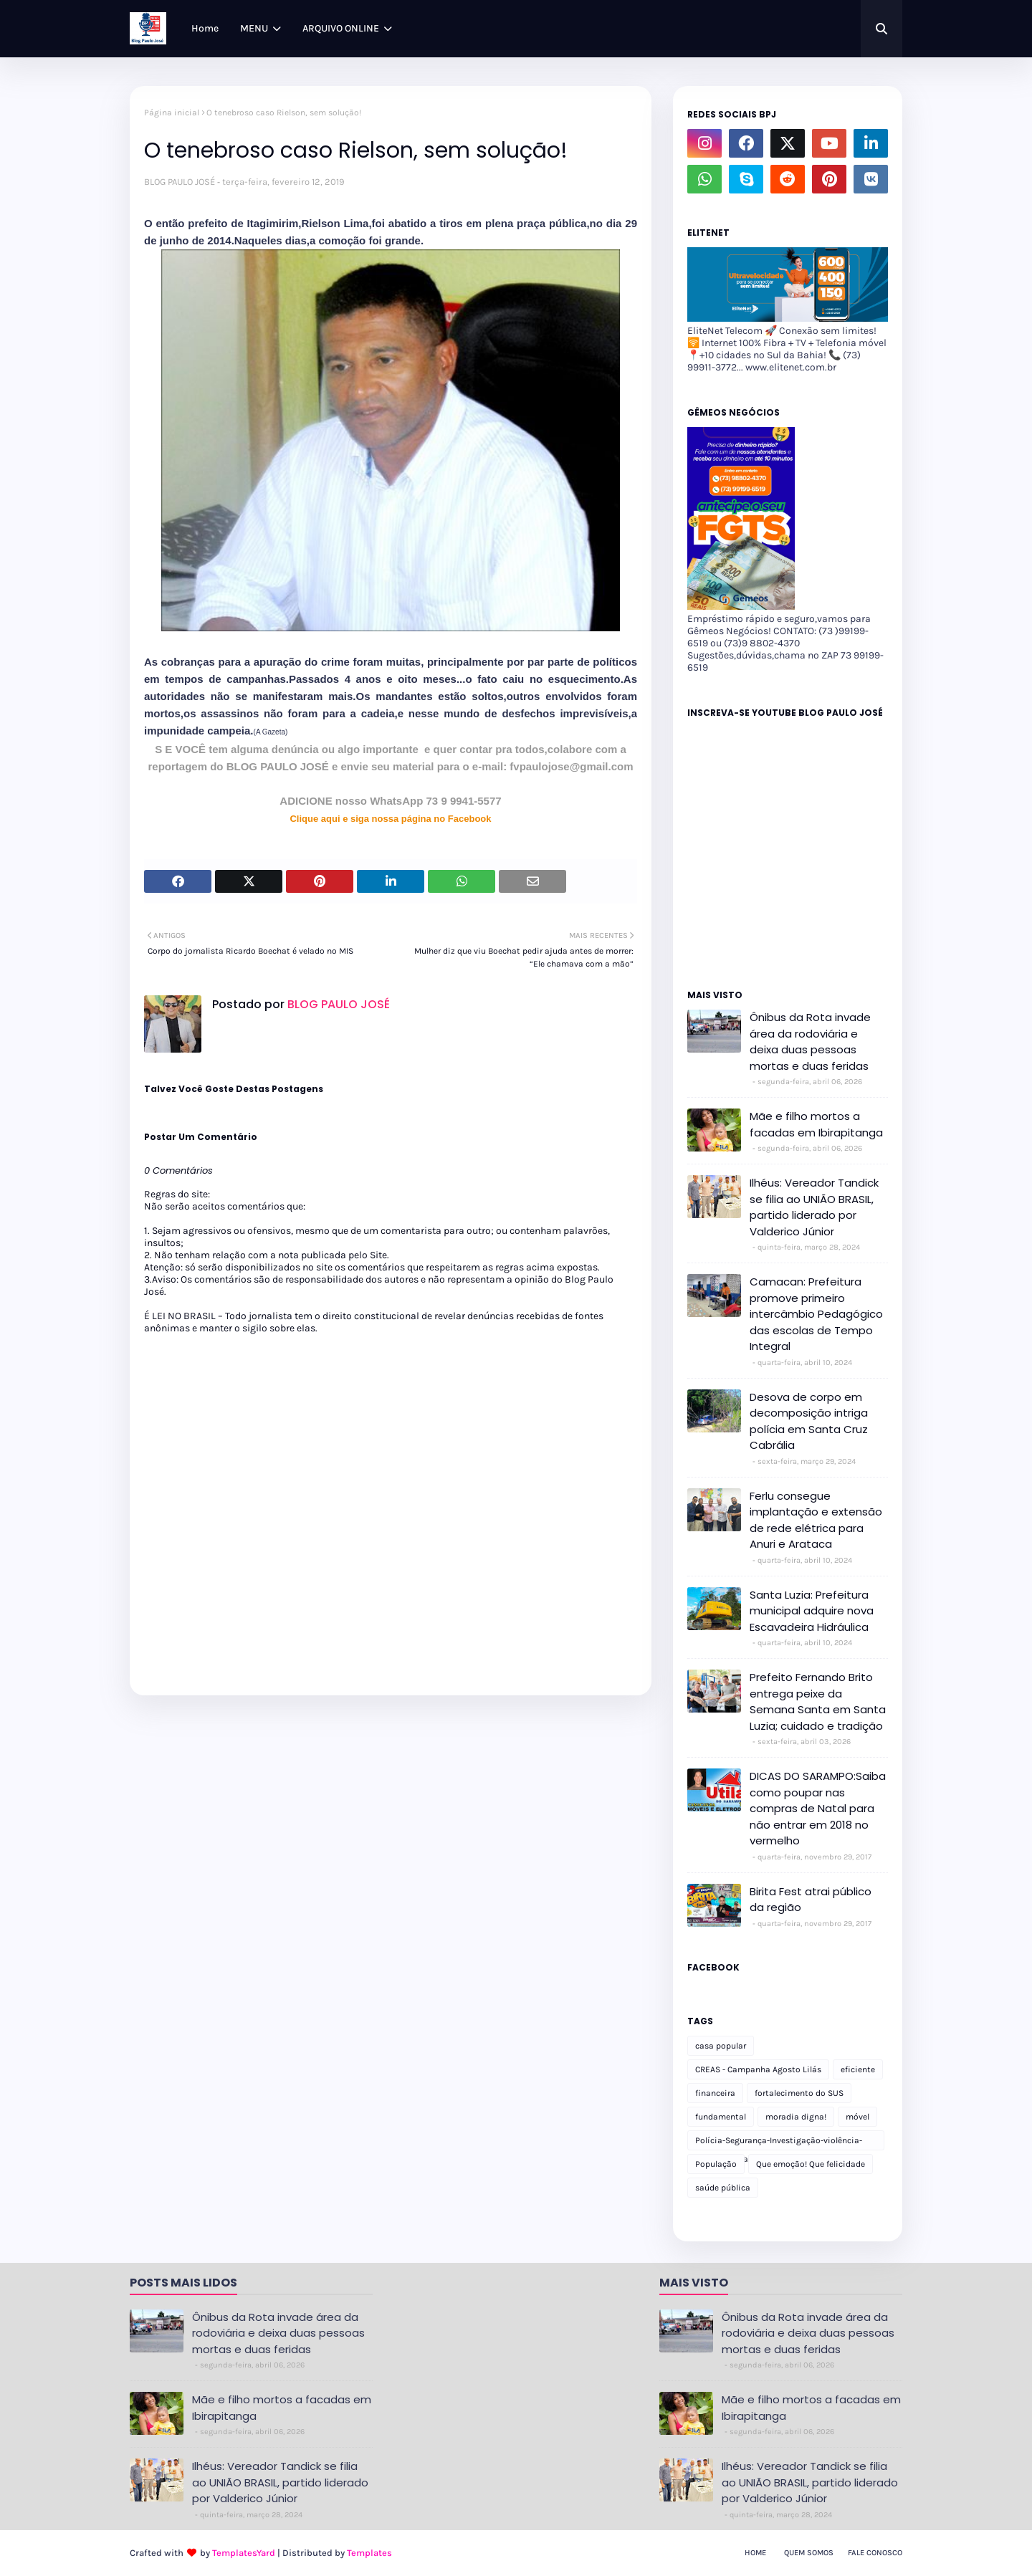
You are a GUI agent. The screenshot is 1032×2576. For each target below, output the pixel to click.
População (716, 2164)
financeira (715, 2093)
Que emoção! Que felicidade (810, 2164)
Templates (369, 2552)
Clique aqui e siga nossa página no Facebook (390, 818)
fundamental (720, 2117)
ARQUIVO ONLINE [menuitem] (340, 28)
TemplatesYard (243, 2552)
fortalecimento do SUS (799, 2093)
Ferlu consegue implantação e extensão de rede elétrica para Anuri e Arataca (816, 1520)
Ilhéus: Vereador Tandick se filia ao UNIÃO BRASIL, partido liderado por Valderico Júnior (814, 1207)
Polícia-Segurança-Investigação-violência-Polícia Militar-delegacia (778, 2142)
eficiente (858, 2069)
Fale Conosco (875, 2552)
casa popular (720, 2046)
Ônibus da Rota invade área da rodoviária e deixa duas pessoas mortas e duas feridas (810, 1041)
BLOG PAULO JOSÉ (179, 181)
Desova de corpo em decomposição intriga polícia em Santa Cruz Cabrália (809, 1421)
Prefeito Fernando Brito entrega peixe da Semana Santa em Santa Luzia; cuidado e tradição (818, 1701)
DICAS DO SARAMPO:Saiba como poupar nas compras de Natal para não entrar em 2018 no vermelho (818, 1808)
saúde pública (722, 2188)
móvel (857, 2117)
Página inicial (171, 112)
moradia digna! (795, 2117)
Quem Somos (808, 2552)
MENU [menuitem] (254, 28)
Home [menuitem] (205, 28)
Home (755, 2552)
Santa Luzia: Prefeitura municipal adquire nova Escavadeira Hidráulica (812, 1610)
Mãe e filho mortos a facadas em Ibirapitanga (816, 1124)
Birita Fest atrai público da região (810, 1899)
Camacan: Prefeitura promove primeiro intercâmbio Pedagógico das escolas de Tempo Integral (816, 1314)
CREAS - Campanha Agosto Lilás (758, 2069)
